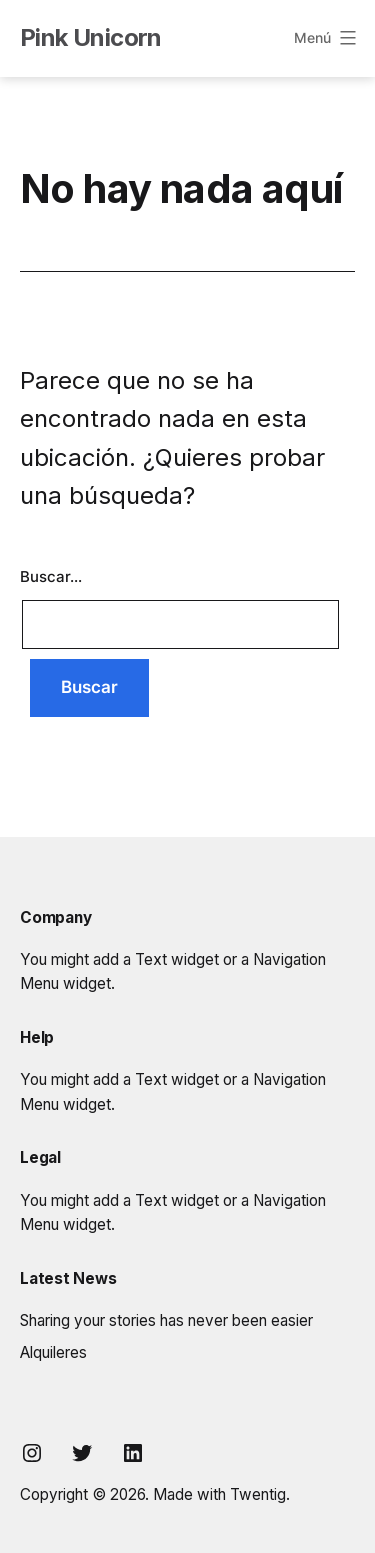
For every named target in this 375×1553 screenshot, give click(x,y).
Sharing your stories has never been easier (166, 1320)
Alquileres (53, 1352)
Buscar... (51, 576)
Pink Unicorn (91, 37)
